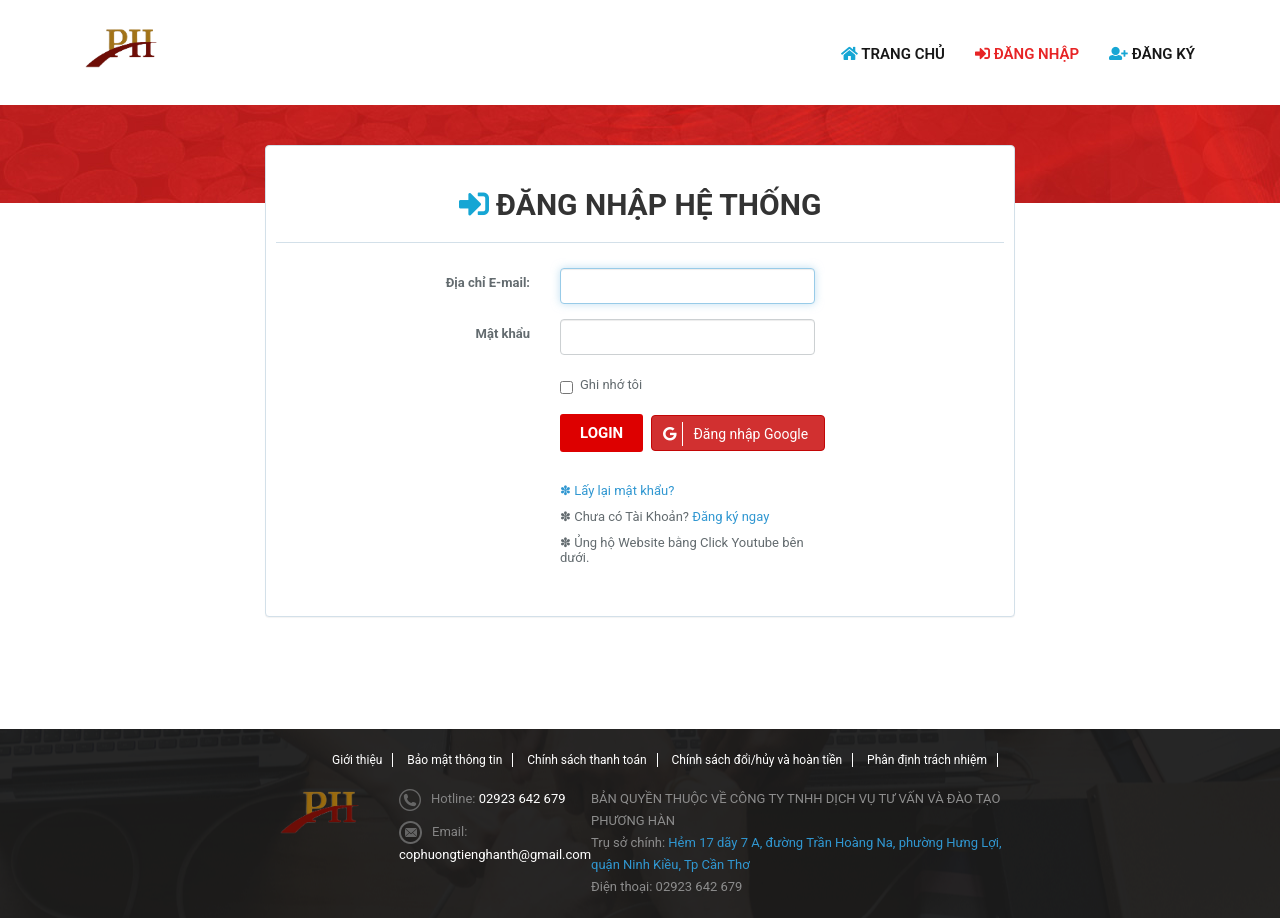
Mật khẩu (503, 333)
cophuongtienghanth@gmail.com (495, 854)
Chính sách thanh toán (586, 760)
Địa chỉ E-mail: (488, 282)
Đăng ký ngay (730, 516)
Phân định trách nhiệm (927, 760)
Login (601, 433)
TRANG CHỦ (893, 54)
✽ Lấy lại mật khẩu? (617, 490)
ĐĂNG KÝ (1152, 54)
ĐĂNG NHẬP (1027, 54)
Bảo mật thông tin (454, 760)
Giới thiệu (357, 760)
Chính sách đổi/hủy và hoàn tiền (757, 760)
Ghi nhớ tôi (601, 385)
